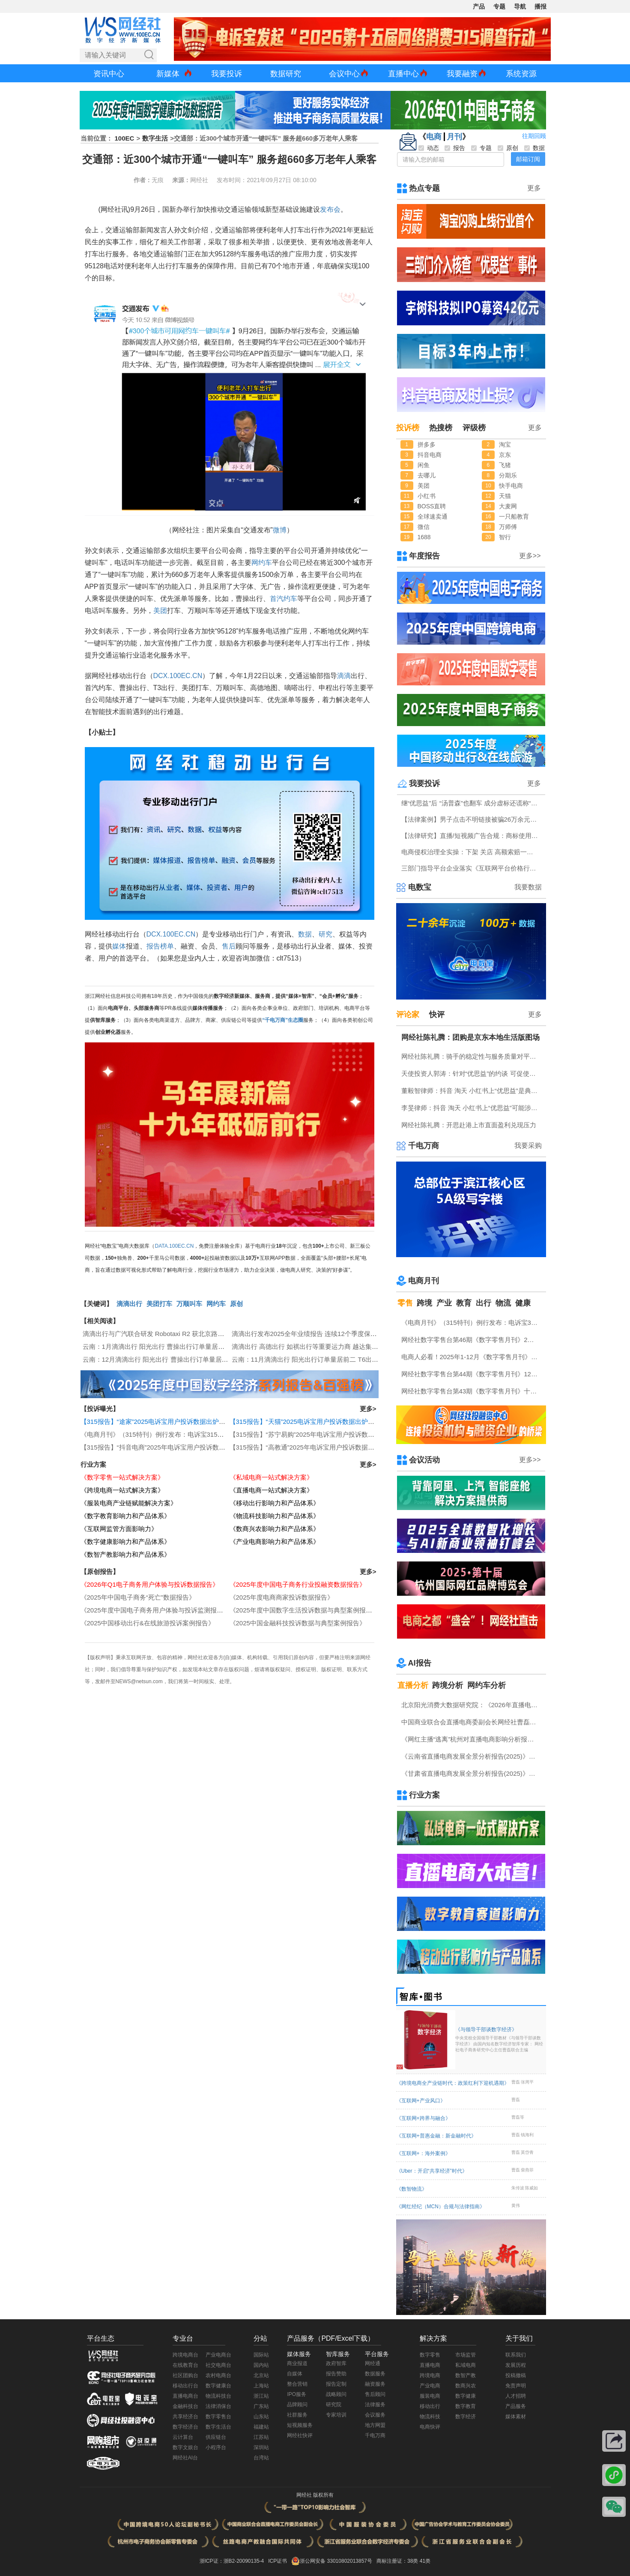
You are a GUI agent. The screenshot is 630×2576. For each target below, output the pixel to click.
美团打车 (159, 1303)
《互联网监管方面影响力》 (119, 1528)
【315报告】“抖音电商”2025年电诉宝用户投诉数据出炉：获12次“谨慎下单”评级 (194, 1447)
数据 (305, 934)
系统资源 (521, 73)
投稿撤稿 (515, 2375)
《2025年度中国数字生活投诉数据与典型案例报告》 (304, 1610)
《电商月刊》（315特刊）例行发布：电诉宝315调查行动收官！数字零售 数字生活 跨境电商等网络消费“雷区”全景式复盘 (472, 1322)
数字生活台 (218, 2427)
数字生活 (155, 138)
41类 (425, 2561)
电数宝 (419, 887)
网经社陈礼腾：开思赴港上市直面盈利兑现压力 (468, 1125)
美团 (160, 610)
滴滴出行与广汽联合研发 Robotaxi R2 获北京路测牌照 (160, 1333)
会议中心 (344, 73)
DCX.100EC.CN (178, 675)
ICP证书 (277, 2561)
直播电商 (430, 2365)
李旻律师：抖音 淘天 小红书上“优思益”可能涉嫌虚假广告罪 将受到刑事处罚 (472, 1107)
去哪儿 (427, 475)
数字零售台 (218, 2417)
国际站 (261, 2355)
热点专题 (424, 188)
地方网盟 (375, 2425)
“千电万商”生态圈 (282, 1020)
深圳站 (261, 2447)
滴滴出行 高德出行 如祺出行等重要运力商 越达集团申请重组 (318, 1346)
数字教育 (465, 2406)
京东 (505, 454)
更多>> (530, 555)
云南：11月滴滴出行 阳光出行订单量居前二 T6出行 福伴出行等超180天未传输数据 (350, 1359)
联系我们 (515, 2355)
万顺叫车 (189, 1303)
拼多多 (427, 444)
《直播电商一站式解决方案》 (271, 1490)
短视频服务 (300, 2425)
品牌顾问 (297, 2405)
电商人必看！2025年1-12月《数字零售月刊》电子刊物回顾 (472, 1356)
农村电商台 (218, 2375)
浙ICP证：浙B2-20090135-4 (232, 2561)
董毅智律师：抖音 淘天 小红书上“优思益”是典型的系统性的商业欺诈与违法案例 (472, 1090)
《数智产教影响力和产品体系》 (125, 1554)
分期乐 (508, 475)
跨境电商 (430, 2375)
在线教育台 (185, 2365)
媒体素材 (515, 2417)
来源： (181, 180)
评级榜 (474, 427)
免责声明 (515, 2386)
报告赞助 (336, 2374)
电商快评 (430, 2427)
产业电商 (430, 2386)
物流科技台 (218, 2396)
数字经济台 (185, 2427)
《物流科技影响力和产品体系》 (274, 1515)
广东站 (261, 2406)
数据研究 (285, 73)
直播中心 (403, 73)
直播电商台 (185, 2396)
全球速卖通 (433, 516)
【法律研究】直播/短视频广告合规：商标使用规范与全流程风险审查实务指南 (472, 835)
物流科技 (430, 2417)
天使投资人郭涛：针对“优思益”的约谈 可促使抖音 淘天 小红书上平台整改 (472, 1073)
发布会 (330, 209)
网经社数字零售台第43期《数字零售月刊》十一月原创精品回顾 (472, 1391)
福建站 (261, 2427)
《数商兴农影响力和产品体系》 (274, 1528)
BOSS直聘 (432, 506)
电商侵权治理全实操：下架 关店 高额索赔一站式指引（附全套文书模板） (472, 852)
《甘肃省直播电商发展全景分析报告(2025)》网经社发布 (472, 1773)
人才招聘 (515, 2396)
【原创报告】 (100, 1571)
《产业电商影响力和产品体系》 (274, 1541)
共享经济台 (185, 2417)
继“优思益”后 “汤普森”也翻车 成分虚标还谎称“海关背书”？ (472, 803)
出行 (483, 1303)
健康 (523, 1303)
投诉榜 (407, 427)
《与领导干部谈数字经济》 (499, 2040)
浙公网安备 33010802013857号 (336, 2561)
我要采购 (528, 1145)
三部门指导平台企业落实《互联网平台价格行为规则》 (472, 868)
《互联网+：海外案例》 (423, 2153)
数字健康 (465, 2396)
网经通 (372, 2363)
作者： (143, 180)
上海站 (261, 2386)
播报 (540, 6)
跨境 (424, 1303)
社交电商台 (218, 2365)
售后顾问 (375, 2394)
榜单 (167, 946)
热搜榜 (440, 427)
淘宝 (505, 444)
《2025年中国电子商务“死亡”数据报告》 (138, 1597)
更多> (368, 1408)
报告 (153, 946)
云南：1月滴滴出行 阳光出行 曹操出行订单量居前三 (157, 1346)
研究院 (333, 2405)
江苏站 (261, 2437)
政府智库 (336, 2363)
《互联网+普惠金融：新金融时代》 (436, 2136)
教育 (464, 1303)
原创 (236, 1303)
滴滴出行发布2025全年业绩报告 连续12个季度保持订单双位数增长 (327, 1333)
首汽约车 (283, 598)
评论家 (407, 1014)
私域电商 (465, 2365)
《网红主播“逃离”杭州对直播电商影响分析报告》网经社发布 (472, 1739)
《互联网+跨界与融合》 (423, 2118)
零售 (405, 1303)
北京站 (261, 2375)
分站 (260, 2338)
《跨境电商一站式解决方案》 (122, 1490)
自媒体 (294, 2374)
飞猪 (505, 465)
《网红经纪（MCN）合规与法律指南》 (440, 2207)
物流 (503, 1303)
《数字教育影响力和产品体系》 (125, 1515)
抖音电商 (430, 454)
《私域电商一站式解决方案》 (271, 1477)
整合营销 (297, 2384)
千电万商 (423, 1145)
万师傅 (508, 526)
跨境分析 (447, 1685)
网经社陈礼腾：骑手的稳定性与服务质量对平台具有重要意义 (472, 1056)
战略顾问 (336, 2394)
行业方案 (93, 1464)
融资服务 (375, 2384)
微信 (424, 526)
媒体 (119, 946)
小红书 (427, 495)
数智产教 (465, 2375)
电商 (434, 136)
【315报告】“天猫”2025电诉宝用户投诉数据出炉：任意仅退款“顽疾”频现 (333, 1421)
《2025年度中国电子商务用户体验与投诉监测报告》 (155, 1610)
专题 (499, 6)
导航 (520, 6)
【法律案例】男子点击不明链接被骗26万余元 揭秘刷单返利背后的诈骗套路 (472, 819)
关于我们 (519, 2338)
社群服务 (297, 2415)
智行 (505, 537)
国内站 (261, 2365)
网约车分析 (486, 1685)
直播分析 (412, 1685)
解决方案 (433, 2338)
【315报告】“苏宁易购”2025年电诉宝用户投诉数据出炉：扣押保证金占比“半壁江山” (349, 1434)
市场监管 (465, 2355)
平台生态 (100, 2338)
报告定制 (336, 2384)
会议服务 (375, 2415)
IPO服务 (296, 2394)
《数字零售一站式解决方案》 (122, 1477)
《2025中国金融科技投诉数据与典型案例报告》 (298, 1623)
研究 (325, 934)
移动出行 (430, 2406)
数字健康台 (218, 2386)
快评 (437, 1014)
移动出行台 (185, 2386)
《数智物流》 (411, 2189)
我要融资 (462, 73)
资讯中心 (108, 73)
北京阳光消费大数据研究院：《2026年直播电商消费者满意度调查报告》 (472, 1704)
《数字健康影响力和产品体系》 (125, 1541)
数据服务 (375, 2374)
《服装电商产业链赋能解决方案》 (129, 1503)
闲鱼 (424, 465)
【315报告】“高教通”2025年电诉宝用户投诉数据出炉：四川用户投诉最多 (334, 1447)
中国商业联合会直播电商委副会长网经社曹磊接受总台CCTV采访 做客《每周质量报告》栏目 (472, 1722)
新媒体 (167, 73)
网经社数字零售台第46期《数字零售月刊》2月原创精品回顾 (472, 1339)
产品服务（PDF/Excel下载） (330, 2338)
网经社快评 (300, 2435)
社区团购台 (185, 2375)
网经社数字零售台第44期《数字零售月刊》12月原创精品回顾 (472, 1374)
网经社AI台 (185, 2458)
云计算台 (183, 2437)
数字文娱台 (185, 2447)
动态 (428, 147)
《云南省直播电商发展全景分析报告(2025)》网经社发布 (472, 1756)
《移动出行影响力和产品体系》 (274, 1503)
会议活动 (424, 1460)
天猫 (505, 495)
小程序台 (216, 2447)
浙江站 (261, 2396)
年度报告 (424, 556)
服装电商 (430, 2396)
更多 (534, 188)
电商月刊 (423, 1280)
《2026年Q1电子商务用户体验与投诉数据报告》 (150, 1584)
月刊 (454, 136)
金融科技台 (185, 2406)
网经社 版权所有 (315, 2495)
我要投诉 (226, 73)
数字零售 (430, 2355)
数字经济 (465, 2417)
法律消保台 (218, 2406)
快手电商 (511, 485)
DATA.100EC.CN (174, 1246)
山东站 (261, 2417)
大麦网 (508, 506)
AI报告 (419, 1663)
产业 (444, 1303)
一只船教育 (514, 516)
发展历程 (515, 2365)
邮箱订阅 (528, 159)
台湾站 (261, 2458)
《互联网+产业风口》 (420, 2101)
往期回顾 (534, 135)
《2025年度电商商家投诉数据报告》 (282, 1597)
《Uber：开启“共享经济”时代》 (431, 2171)
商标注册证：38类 (398, 2561)
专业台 (183, 2338)
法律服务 (375, 2405)
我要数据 (528, 887)
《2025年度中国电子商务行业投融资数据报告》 (298, 1584)
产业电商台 (218, 2355)
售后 (229, 946)
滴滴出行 (129, 1303)
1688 (424, 537)
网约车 (261, 562)
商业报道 (297, 2363)
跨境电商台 (185, 2355)
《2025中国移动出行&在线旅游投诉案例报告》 (148, 1623)
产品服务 (515, 2406)
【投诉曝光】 (100, 1408)
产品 (479, 6)
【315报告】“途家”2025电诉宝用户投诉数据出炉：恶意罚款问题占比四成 (185, 1421)
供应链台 (216, 2437)
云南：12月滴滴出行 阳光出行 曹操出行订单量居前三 (159, 1359)
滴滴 (344, 675)
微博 (280, 530)
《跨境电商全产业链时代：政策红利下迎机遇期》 (452, 2083)
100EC (124, 138)
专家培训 (336, 2415)
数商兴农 (465, 2386)
